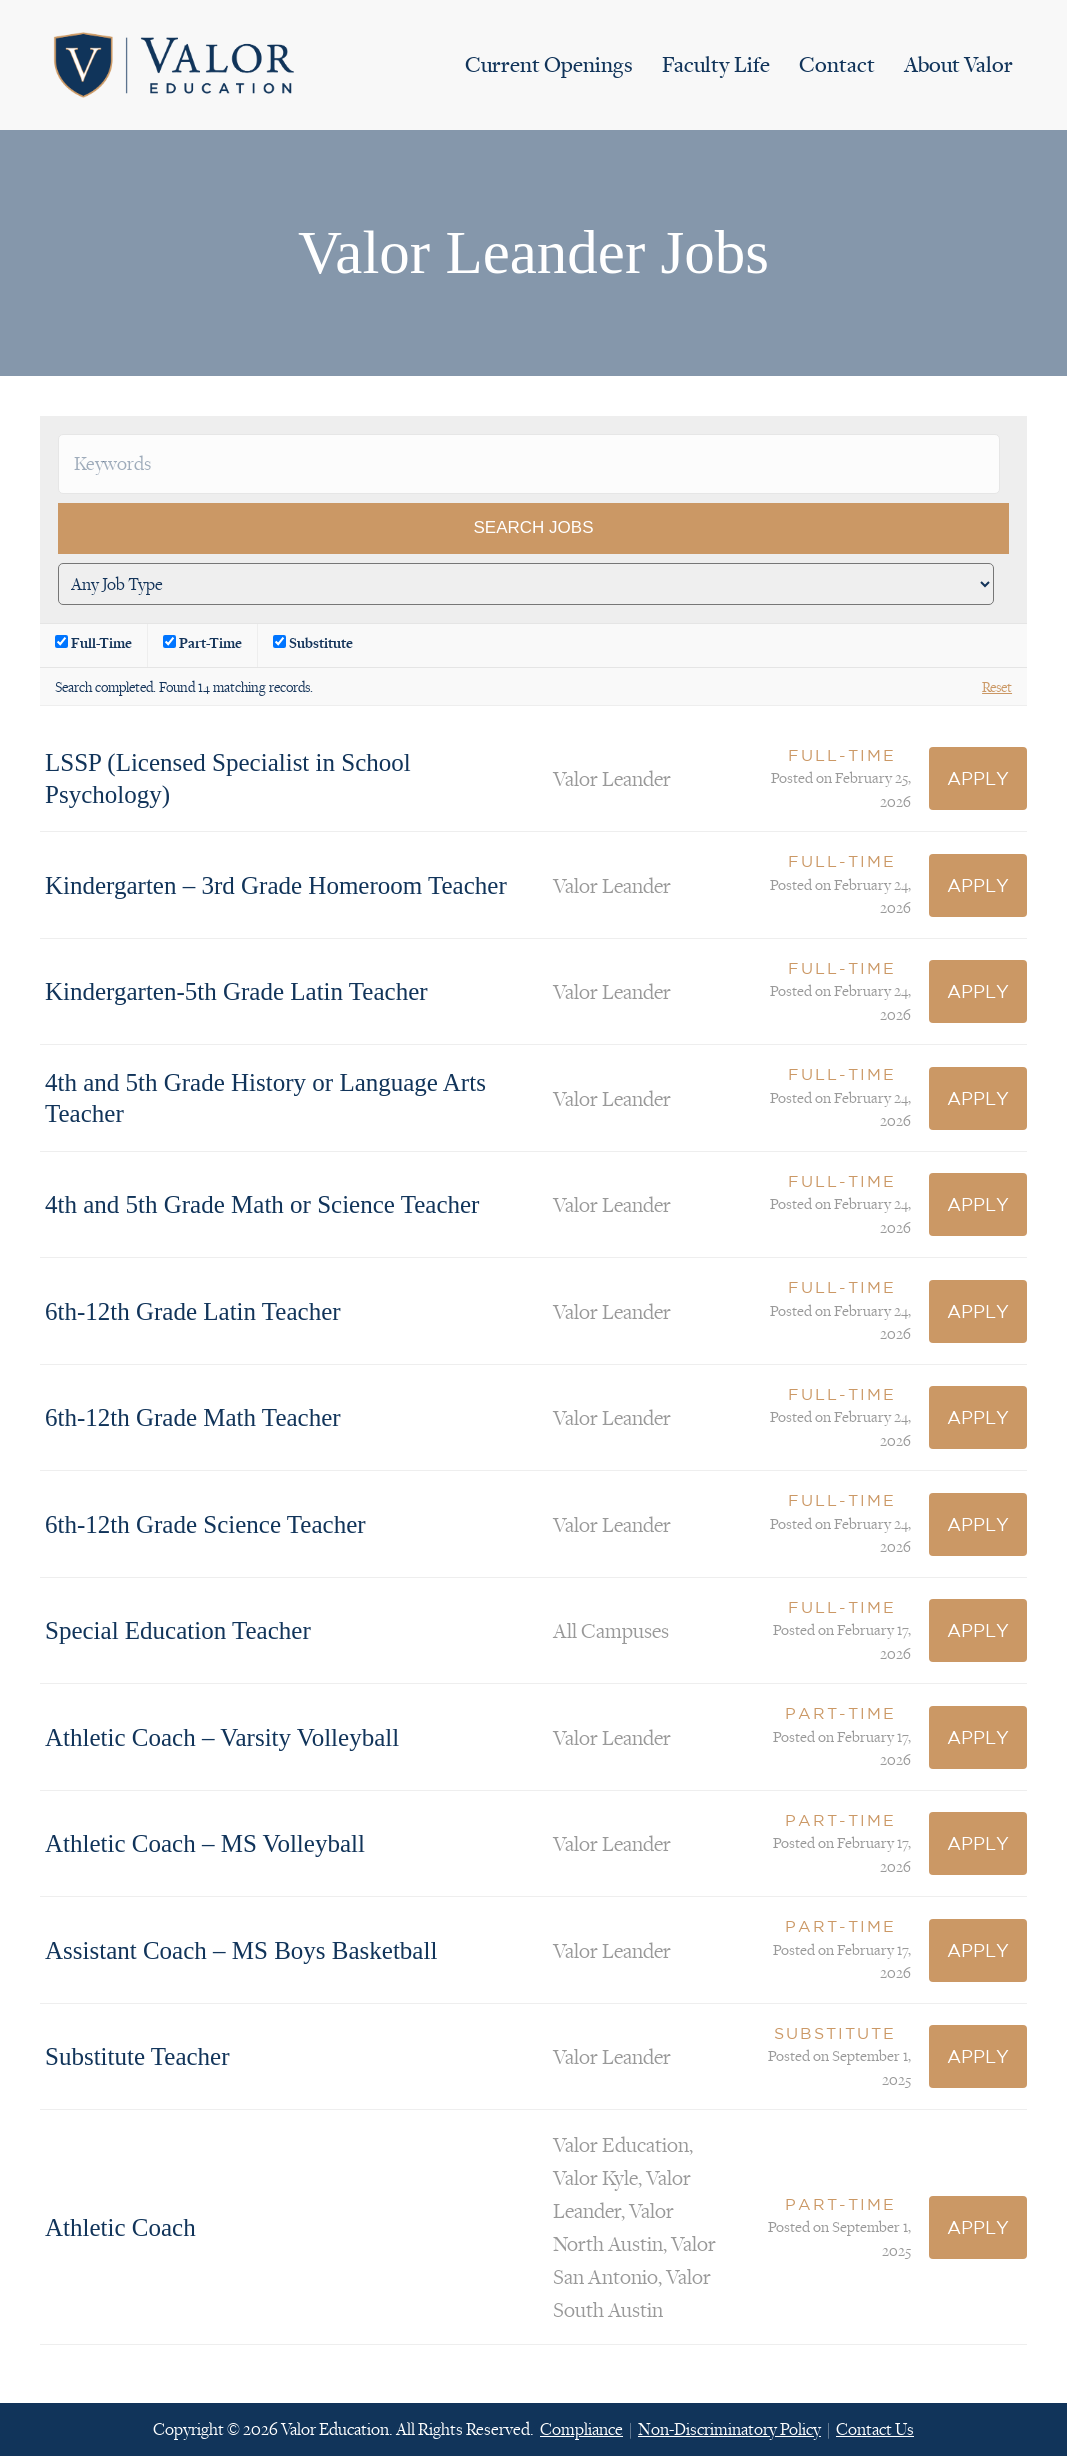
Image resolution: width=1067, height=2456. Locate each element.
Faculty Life (716, 64)
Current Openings (549, 64)
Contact (837, 64)
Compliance (581, 2429)
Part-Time (202, 643)
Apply (978, 778)
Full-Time (93, 643)
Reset (997, 686)
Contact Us (875, 2429)
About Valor (958, 64)
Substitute (313, 643)
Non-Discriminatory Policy (729, 2429)
